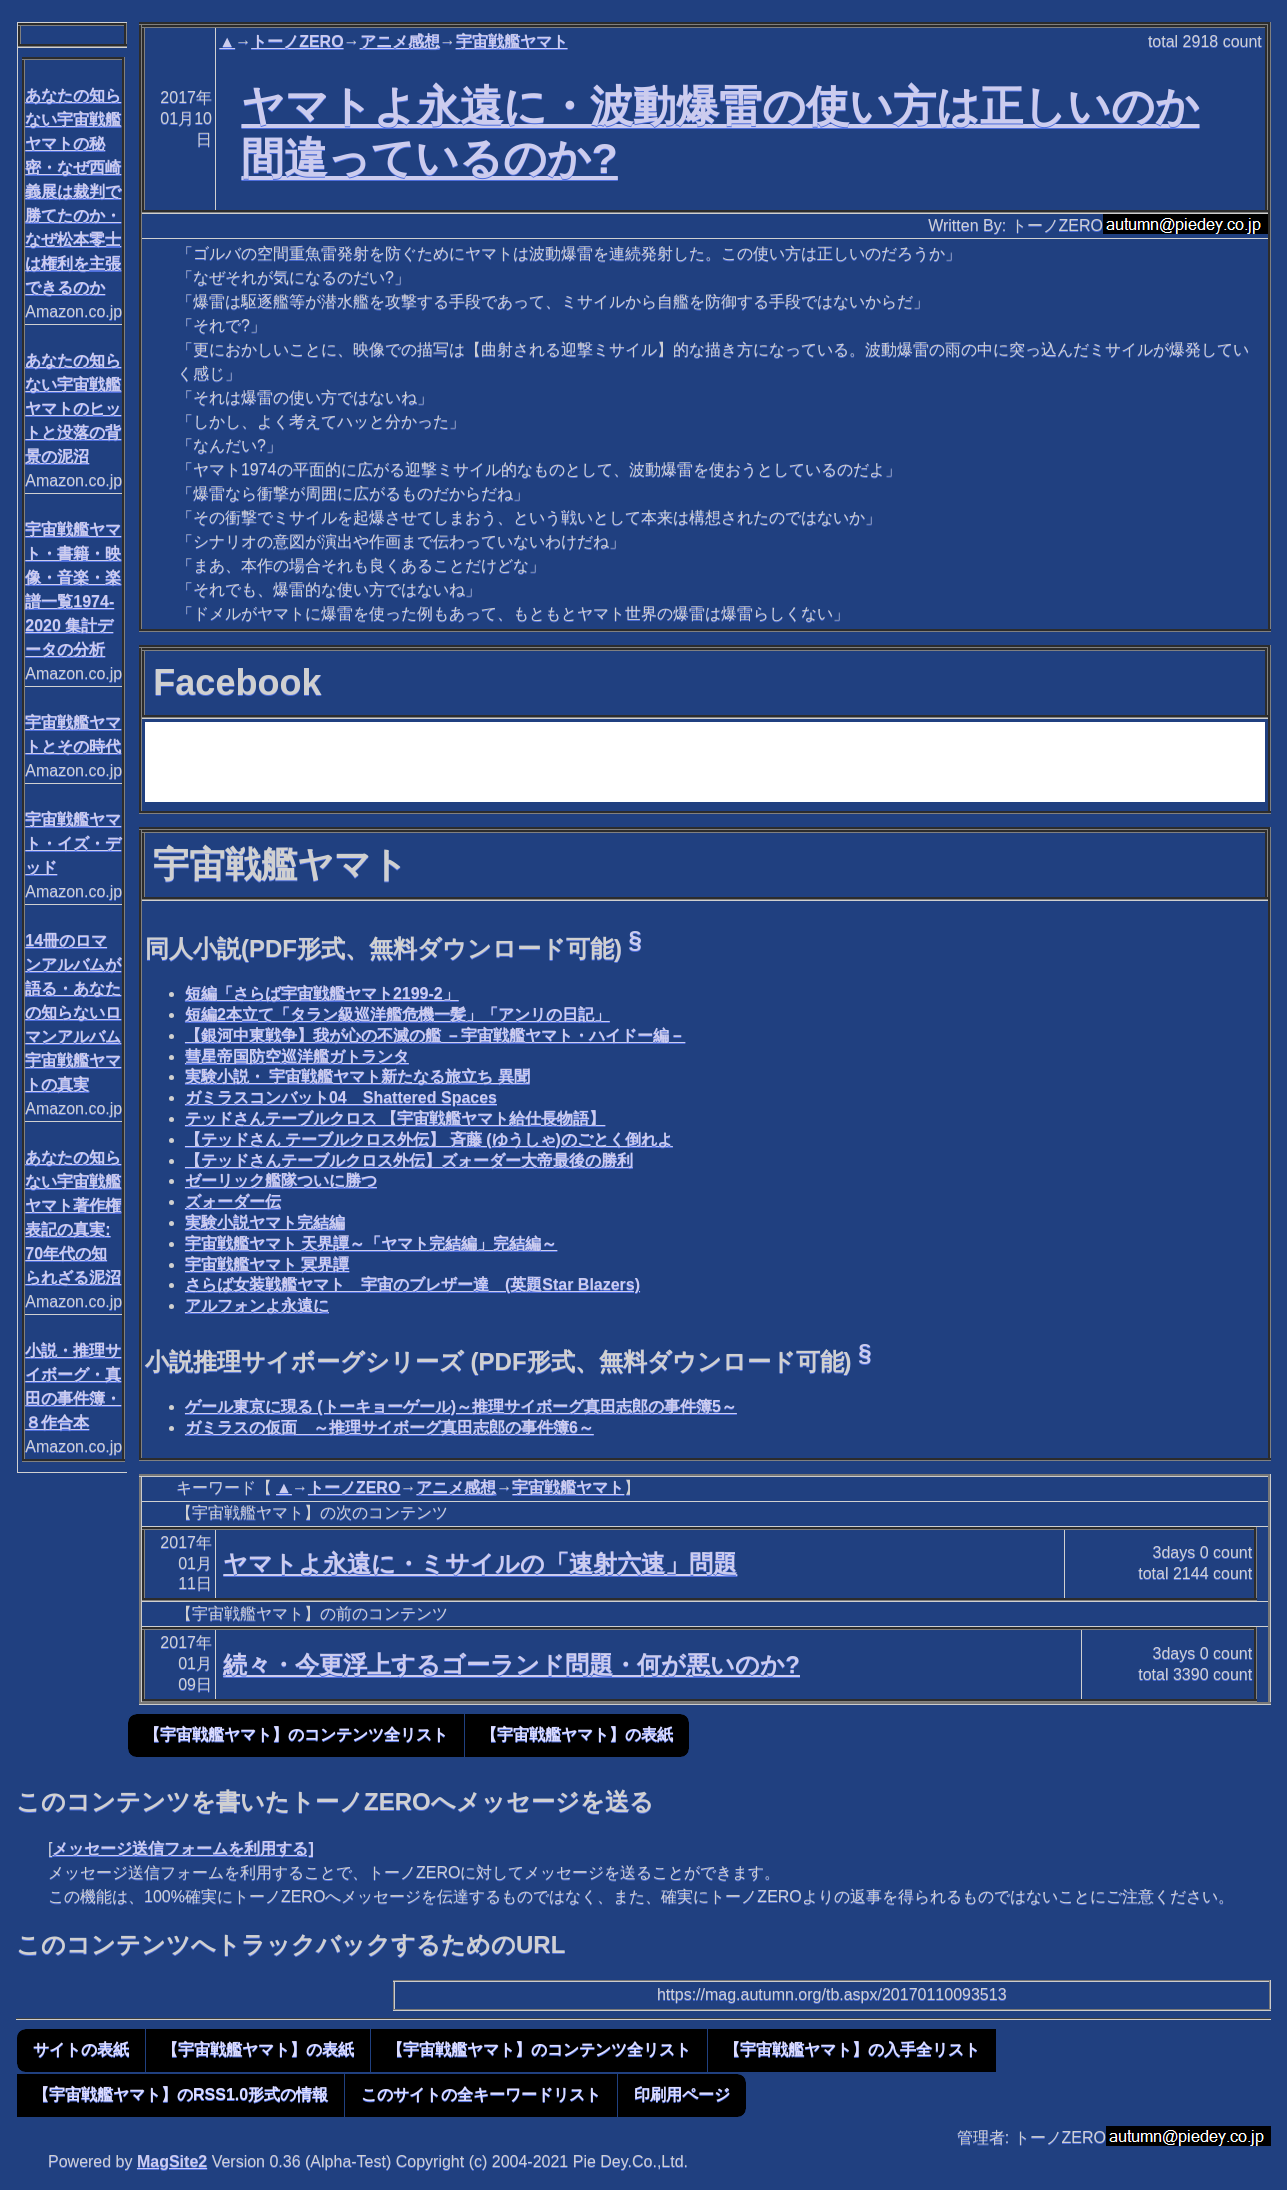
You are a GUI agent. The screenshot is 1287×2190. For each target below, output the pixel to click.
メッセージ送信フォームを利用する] (182, 1848)
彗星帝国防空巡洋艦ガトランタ (297, 1056)
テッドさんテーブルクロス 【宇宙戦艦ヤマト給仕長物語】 (395, 1118)
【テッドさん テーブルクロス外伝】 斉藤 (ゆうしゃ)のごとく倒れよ (429, 1139)
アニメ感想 (400, 41)
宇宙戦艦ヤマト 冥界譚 (267, 1264)
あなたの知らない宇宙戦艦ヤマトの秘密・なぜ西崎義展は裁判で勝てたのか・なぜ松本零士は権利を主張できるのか (73, 191)
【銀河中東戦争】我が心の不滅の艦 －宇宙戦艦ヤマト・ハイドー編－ (435, 1035)
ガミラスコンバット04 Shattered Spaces (341, 1097)
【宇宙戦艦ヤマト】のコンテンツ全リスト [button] (296, 1734)
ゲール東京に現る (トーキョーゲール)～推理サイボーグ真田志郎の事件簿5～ (461, 1406)
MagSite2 (172, 2161)
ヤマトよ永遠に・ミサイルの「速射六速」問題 (480, 1563)
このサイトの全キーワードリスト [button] (481, 2094)
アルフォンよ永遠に (257, 1305)
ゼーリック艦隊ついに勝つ (281, 1180)
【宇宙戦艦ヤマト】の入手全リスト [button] (852, 2049)
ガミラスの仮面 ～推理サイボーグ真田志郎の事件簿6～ (389, 1427)
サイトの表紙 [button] (81, 2049)
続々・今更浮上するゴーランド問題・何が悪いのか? (511, 1664)
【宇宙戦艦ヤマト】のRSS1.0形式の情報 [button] (180, 2094)
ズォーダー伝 (233, 1201)
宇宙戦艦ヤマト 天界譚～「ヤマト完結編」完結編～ (371, 1243)
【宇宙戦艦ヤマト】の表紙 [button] (577, 1734)
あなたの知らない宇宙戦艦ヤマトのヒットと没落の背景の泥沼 (73, 408)
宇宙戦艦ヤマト (512, 41)
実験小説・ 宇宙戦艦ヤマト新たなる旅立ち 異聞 (357, 1076)
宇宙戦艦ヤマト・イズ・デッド (73, 843)
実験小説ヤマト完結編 (265, 1222)
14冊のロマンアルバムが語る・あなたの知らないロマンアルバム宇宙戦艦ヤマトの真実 (73, 1012)
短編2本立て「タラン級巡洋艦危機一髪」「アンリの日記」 (397, 1014)
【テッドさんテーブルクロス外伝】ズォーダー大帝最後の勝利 (409, 1160)
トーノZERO (297, 41)
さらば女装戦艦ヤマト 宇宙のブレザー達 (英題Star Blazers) (412, 1284)
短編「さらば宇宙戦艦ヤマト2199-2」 (322, 993)
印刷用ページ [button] (682, 2094)
